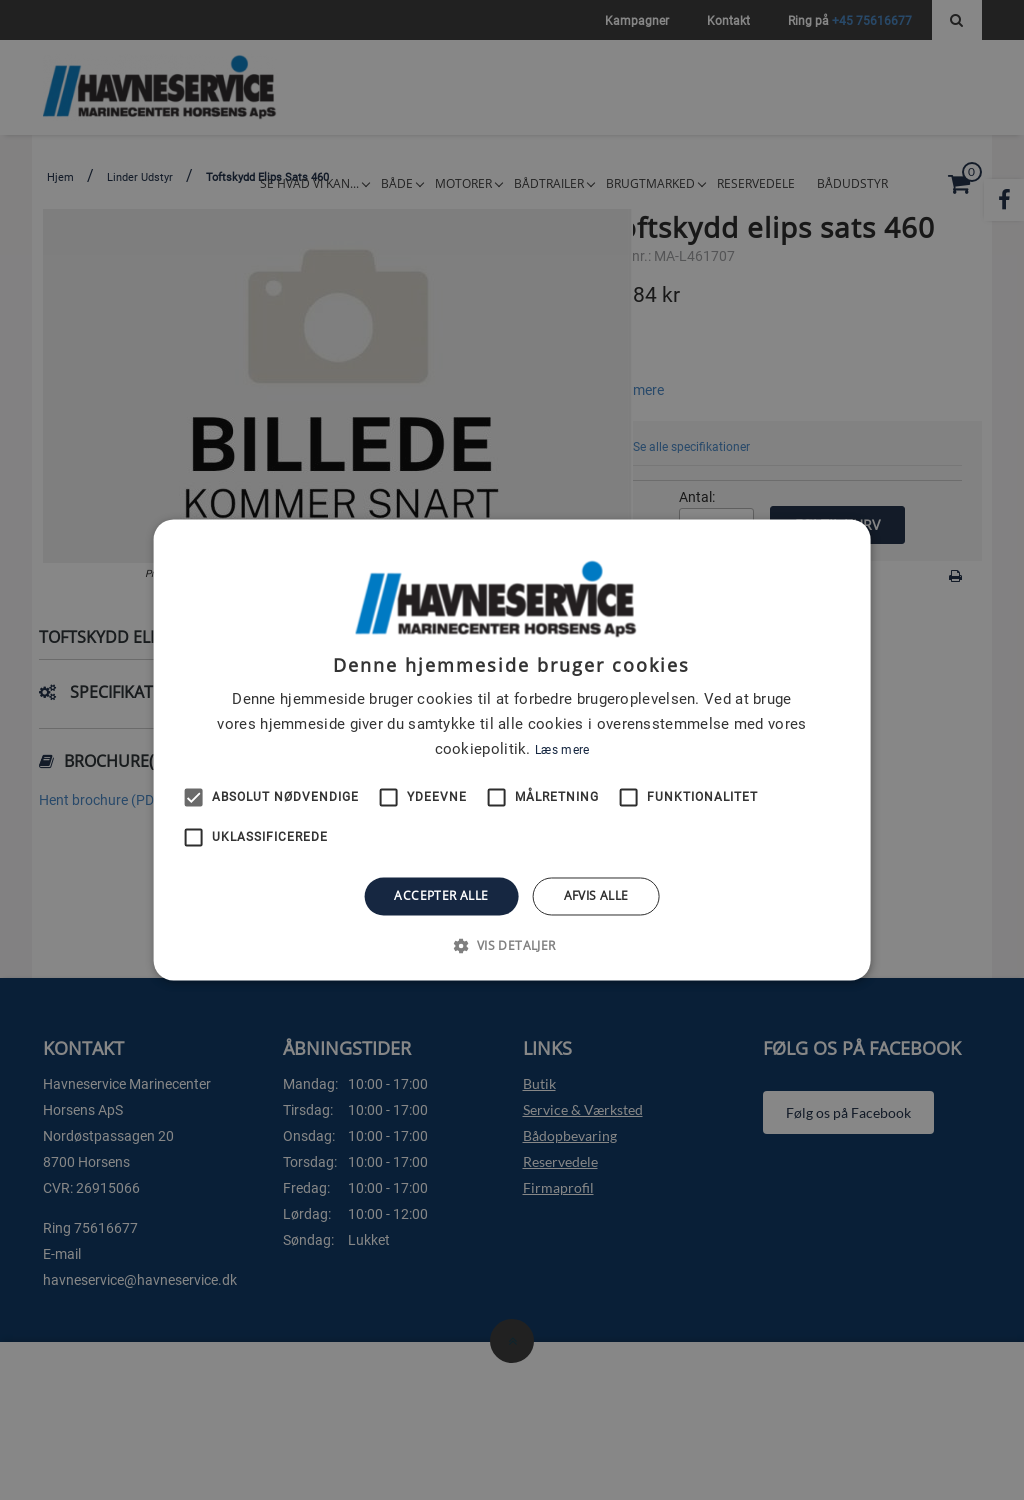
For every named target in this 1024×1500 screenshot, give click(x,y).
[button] (511, 946)
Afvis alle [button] (596, 895)
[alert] (512, 750)
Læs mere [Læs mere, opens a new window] (562, 750)
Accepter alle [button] (441, 895)
